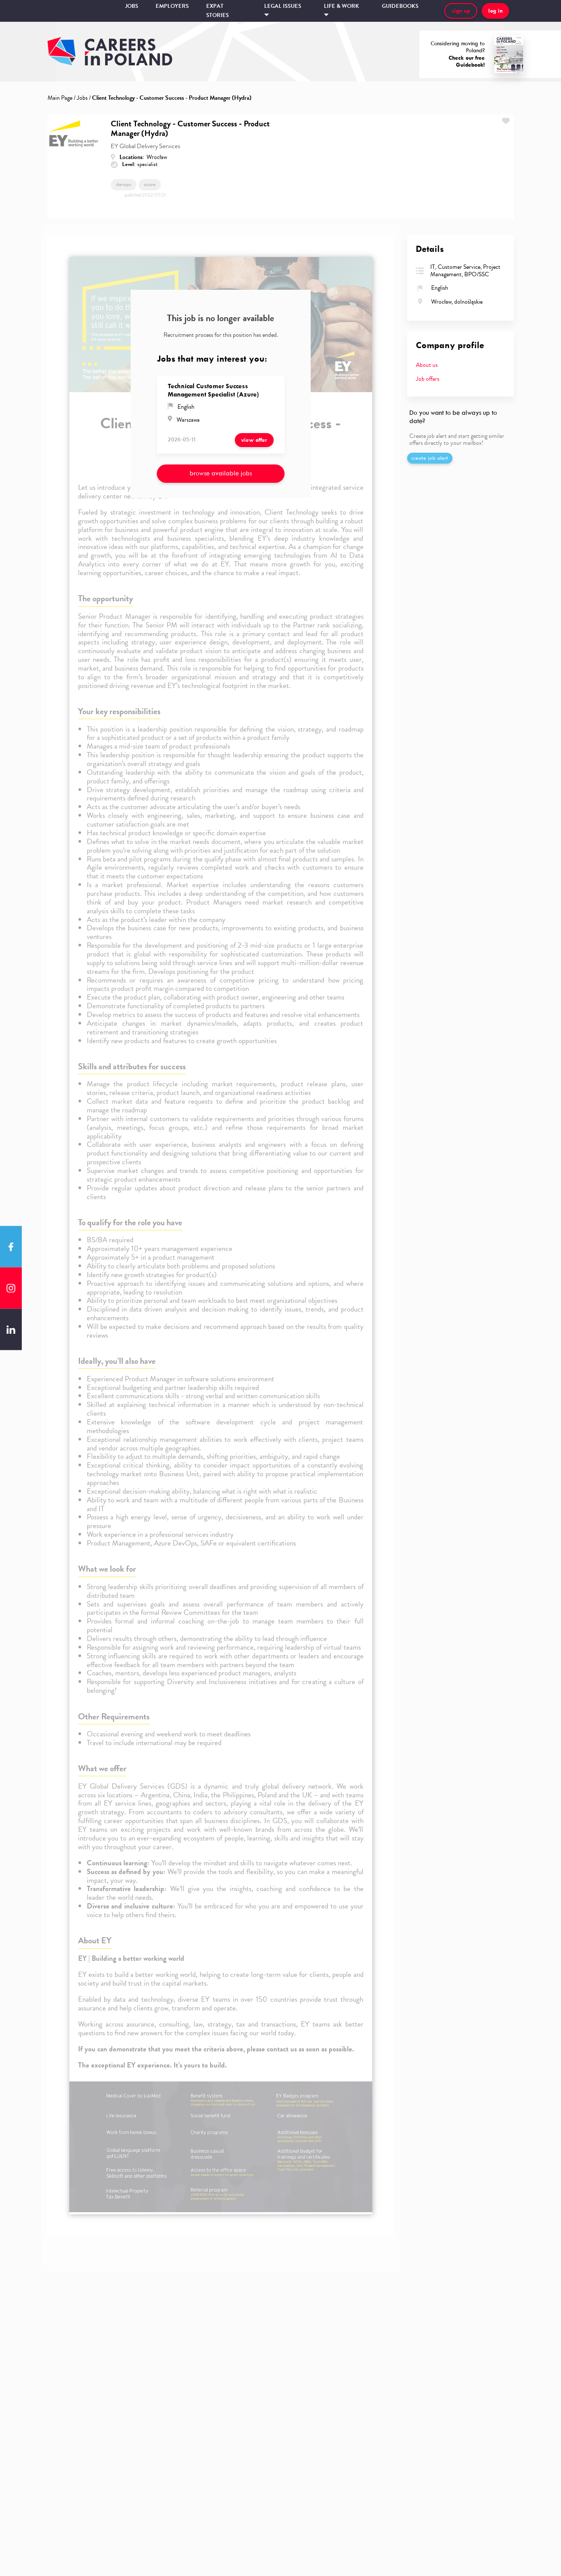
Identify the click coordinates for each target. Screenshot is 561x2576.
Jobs (131, 6)
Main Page (60, 97)
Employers (172, 6)
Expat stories (217, 11)
